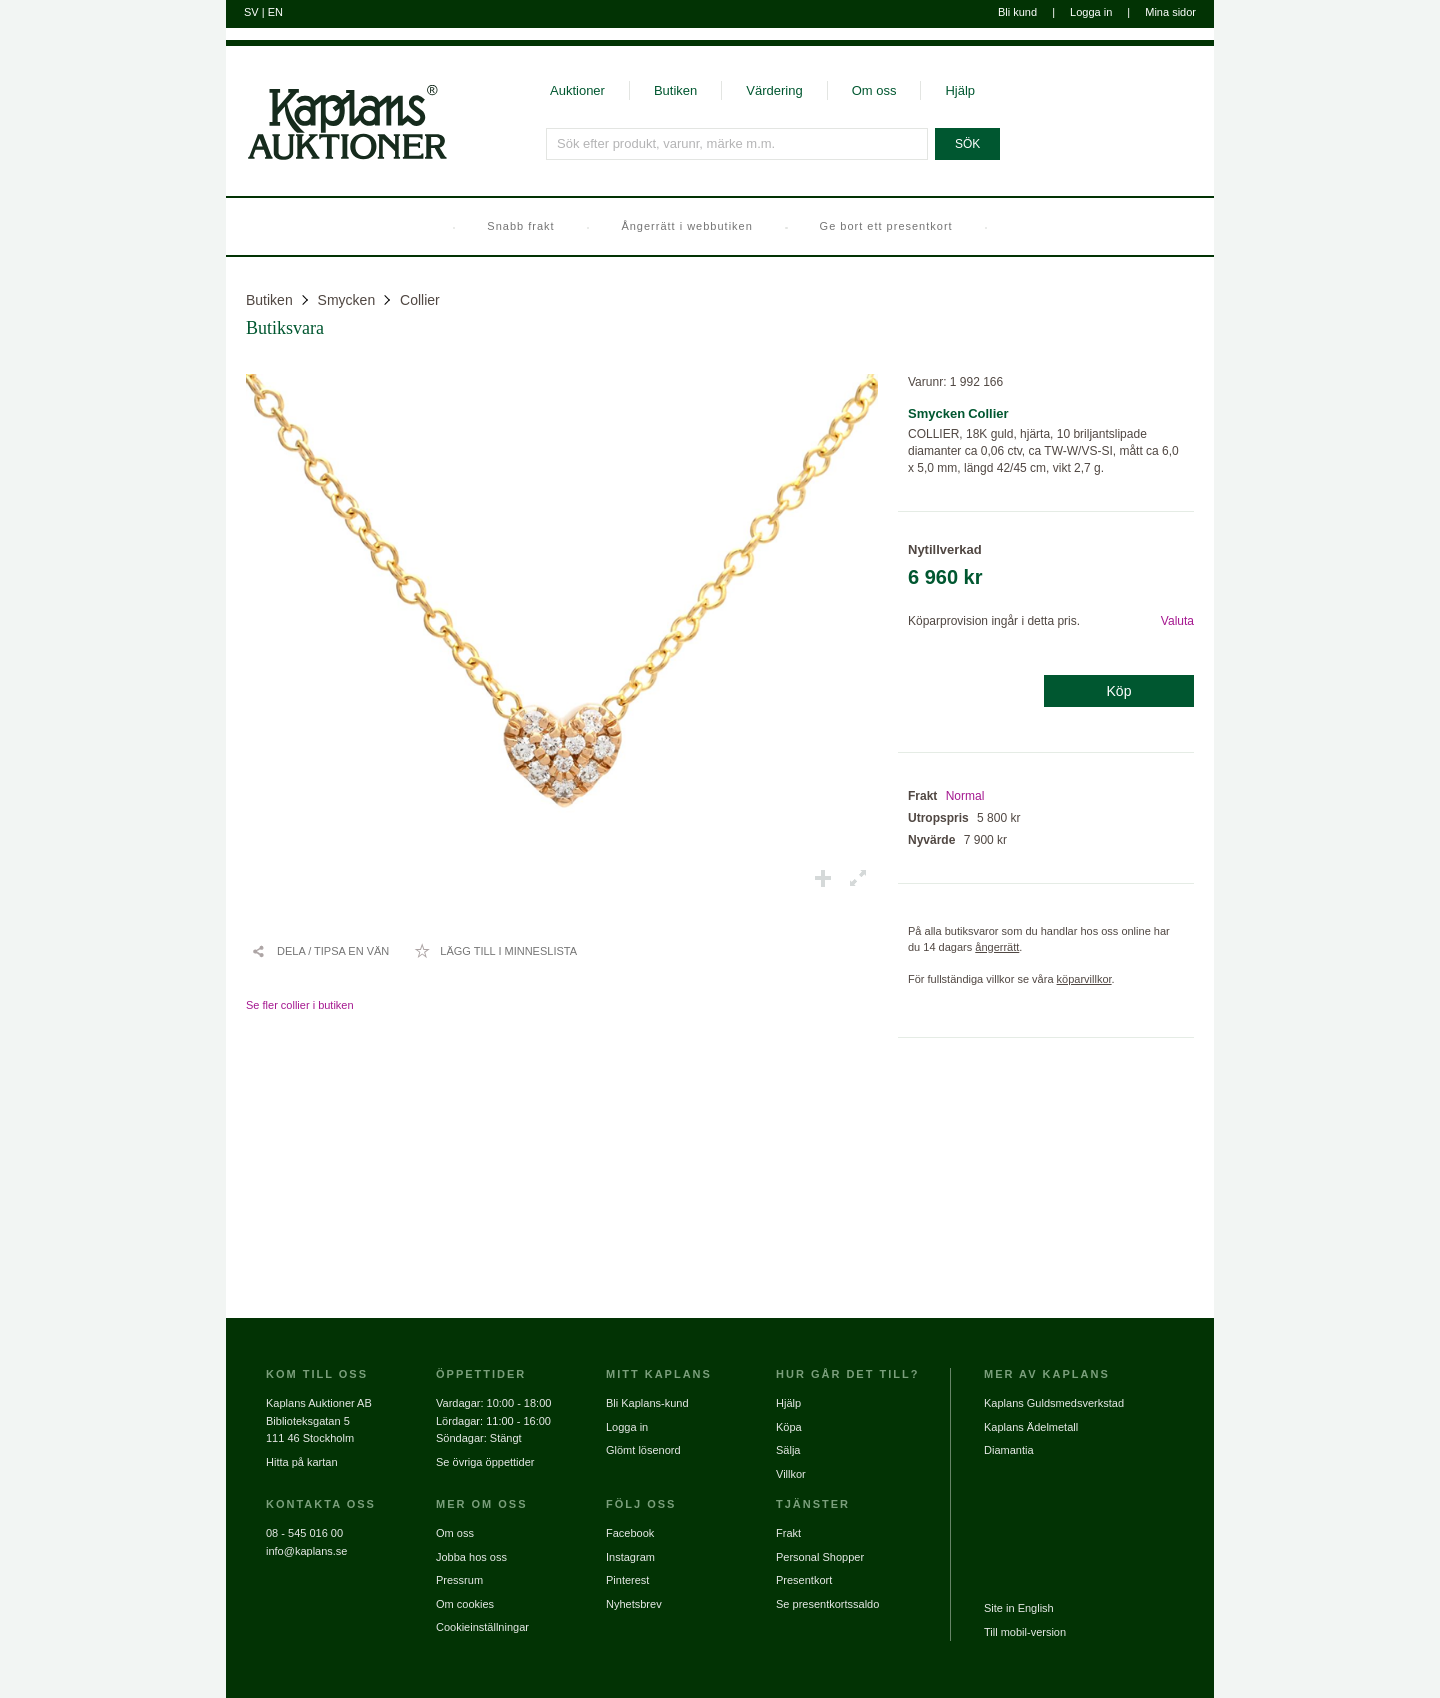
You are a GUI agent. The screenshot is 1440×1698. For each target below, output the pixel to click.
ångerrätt (997, 947)
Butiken (675, 90)
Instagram (630, 1557)
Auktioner (577, 90)
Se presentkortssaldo (827, 1604)
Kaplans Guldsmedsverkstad (1054, 1403)
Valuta (1177, 621)
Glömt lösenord (643, 1450)
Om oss (874, 90)
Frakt (788, 1533)
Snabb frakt (520, 226)
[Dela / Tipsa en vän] (320, 951)
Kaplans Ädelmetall (1031, 1427)
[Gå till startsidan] (336, 158)
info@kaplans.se (307, 1551)
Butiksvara (285, 328)
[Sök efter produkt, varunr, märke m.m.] (737, 144)
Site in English (1019, 1608)
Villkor (791, 1474)
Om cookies (465, 1604)
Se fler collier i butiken (300, 1005)
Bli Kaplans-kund (647, 1403)
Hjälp (960, 90)
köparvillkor (1084, 979)
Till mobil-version (1025, 1632)
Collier (420, 300)
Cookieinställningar (482, 1627)
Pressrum (459, 1580)
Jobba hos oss (471, 1557)
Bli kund (1017, 12)
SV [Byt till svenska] (251, 12)
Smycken (347, 300)
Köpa (789, 1427)
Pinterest (627, 1580)
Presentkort (804, 1580)
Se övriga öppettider (485, 1462)
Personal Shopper (820, 1557)
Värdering (774, 90)
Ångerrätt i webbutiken (686, 226)
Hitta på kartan (302, 1462)
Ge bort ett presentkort (886, 226)
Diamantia (1009, 1450)
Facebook (630, 1533)
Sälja (788, 1450)
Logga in (1091, 12)
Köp (1119, 691)
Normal (965, 796)
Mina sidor (1170, 12)
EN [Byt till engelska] (275, 12)
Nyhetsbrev (634, 1604)
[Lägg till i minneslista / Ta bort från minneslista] (495, 951)
